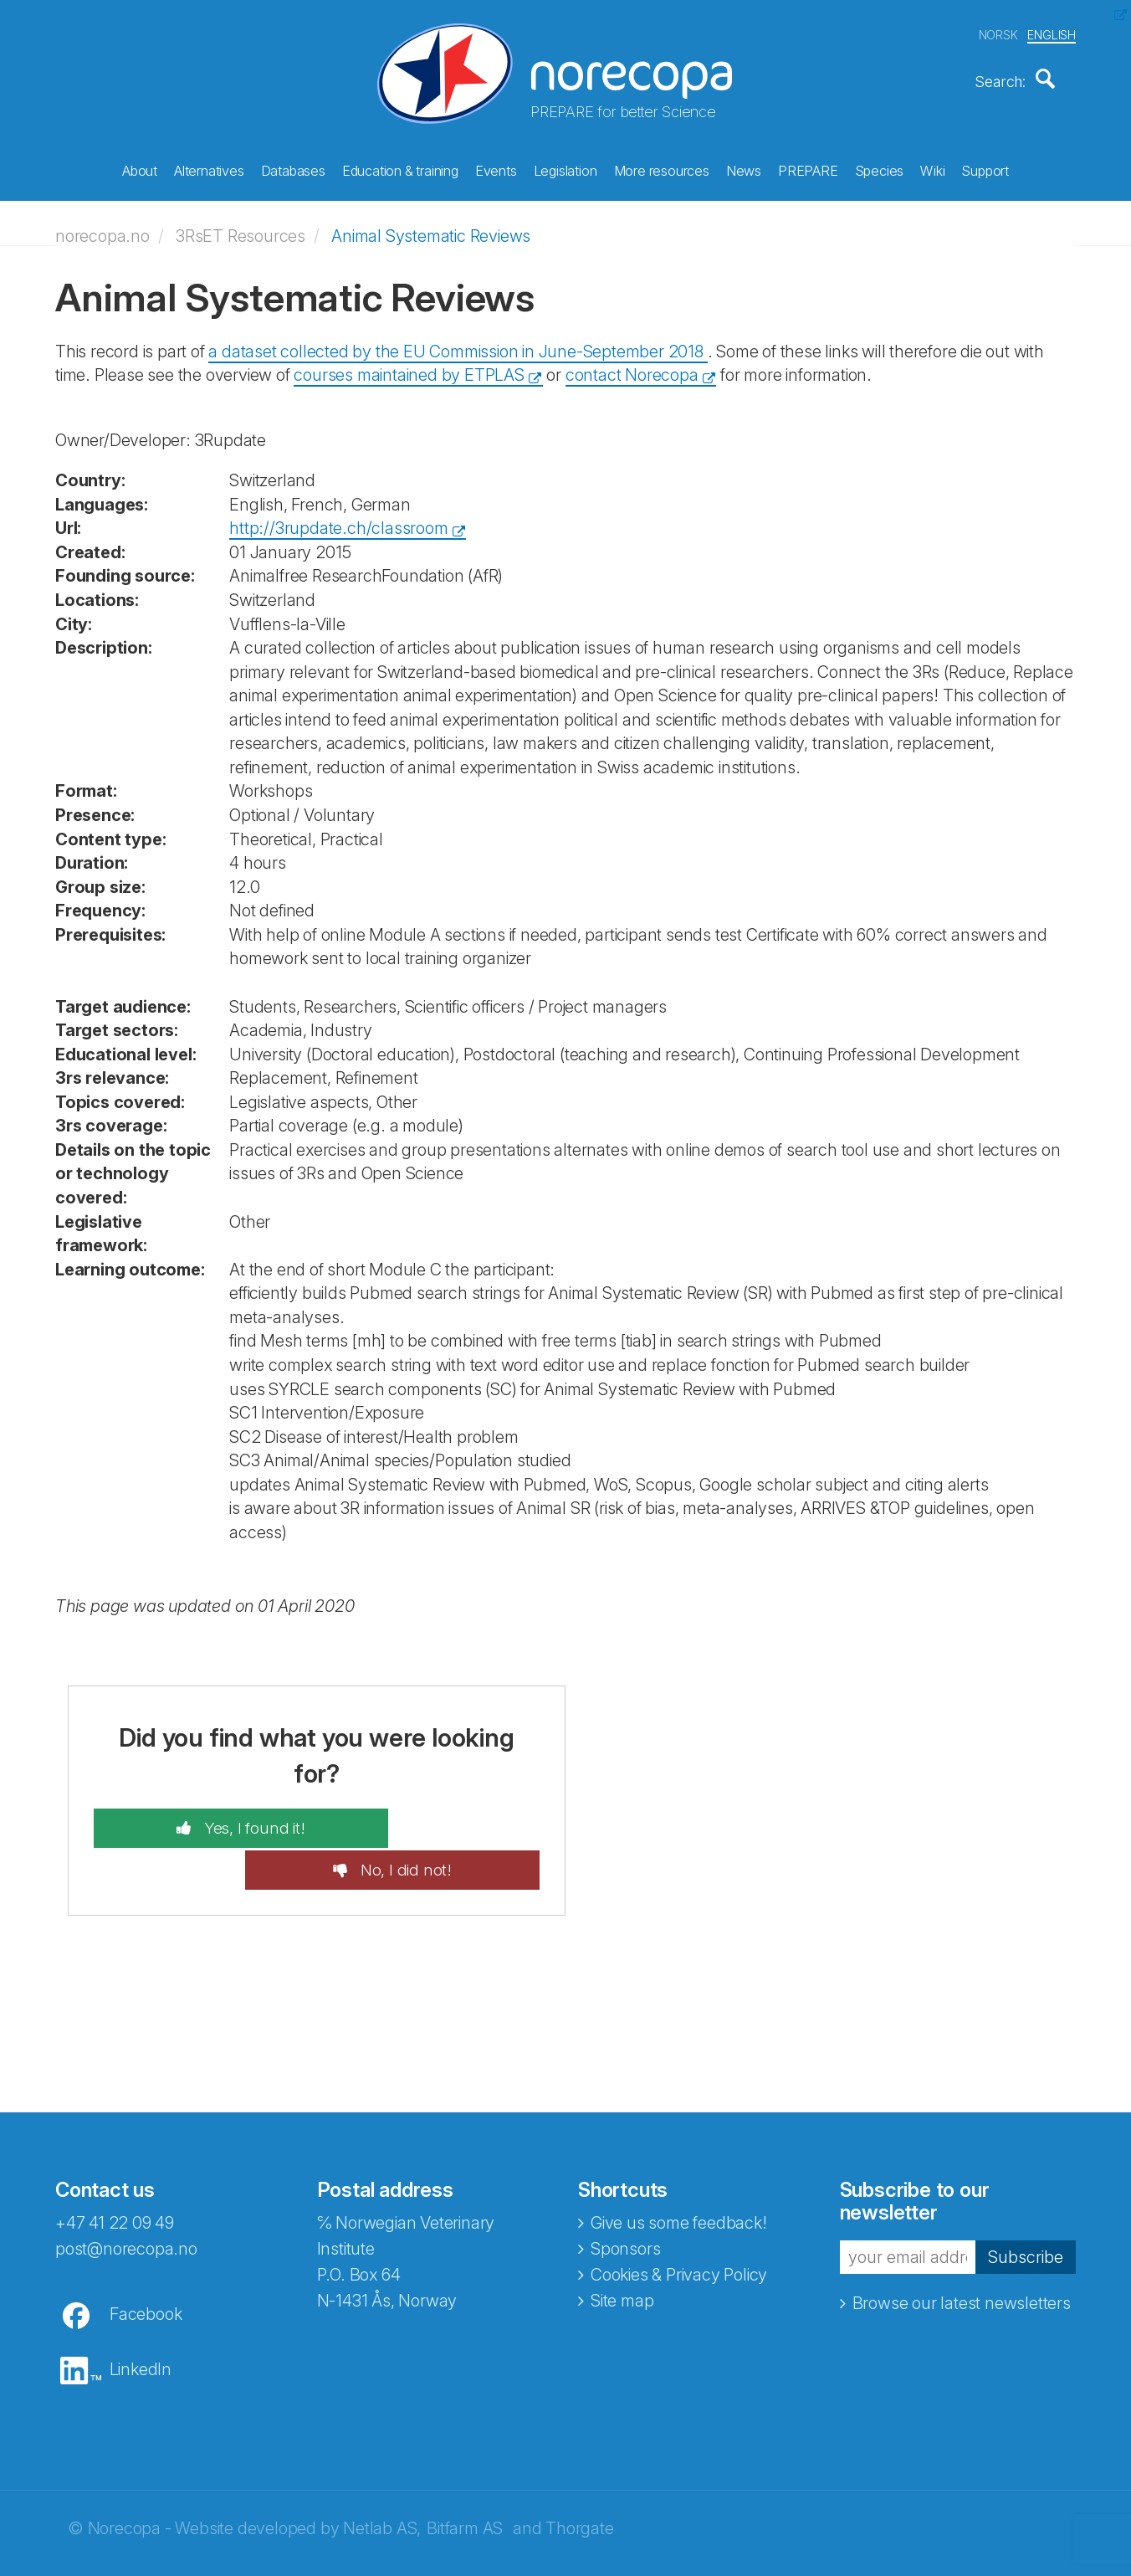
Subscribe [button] (1025, 2207)
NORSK (998, 32)
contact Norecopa (632, 367)
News (743, 168)
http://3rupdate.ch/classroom (338, 520)
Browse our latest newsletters (961, 2254)
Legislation (565, 168)
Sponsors (625, 2199)
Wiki (932, 168)
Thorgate (579, 2478)
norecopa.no (102, 228)
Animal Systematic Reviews (430, 228)
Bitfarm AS (465, 2478)
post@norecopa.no (126, 2199)
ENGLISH (1051, 32)
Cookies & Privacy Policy (679, 2224)
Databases (293, 168)
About (139, 168)
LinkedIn (140, 2319)
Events (496, 168)
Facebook (146, 2264)
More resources (661, 168)
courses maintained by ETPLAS (409, 367)
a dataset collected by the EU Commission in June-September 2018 (457, 343)
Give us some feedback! (679, 2173)
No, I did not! (445, 1819)
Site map (622, 2250)
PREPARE (808, 168)
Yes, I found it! (213, 1819)
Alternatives (209, 168)
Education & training (400, 168)
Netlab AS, (382, 2478)
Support (985, 168)
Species (879, 168)
